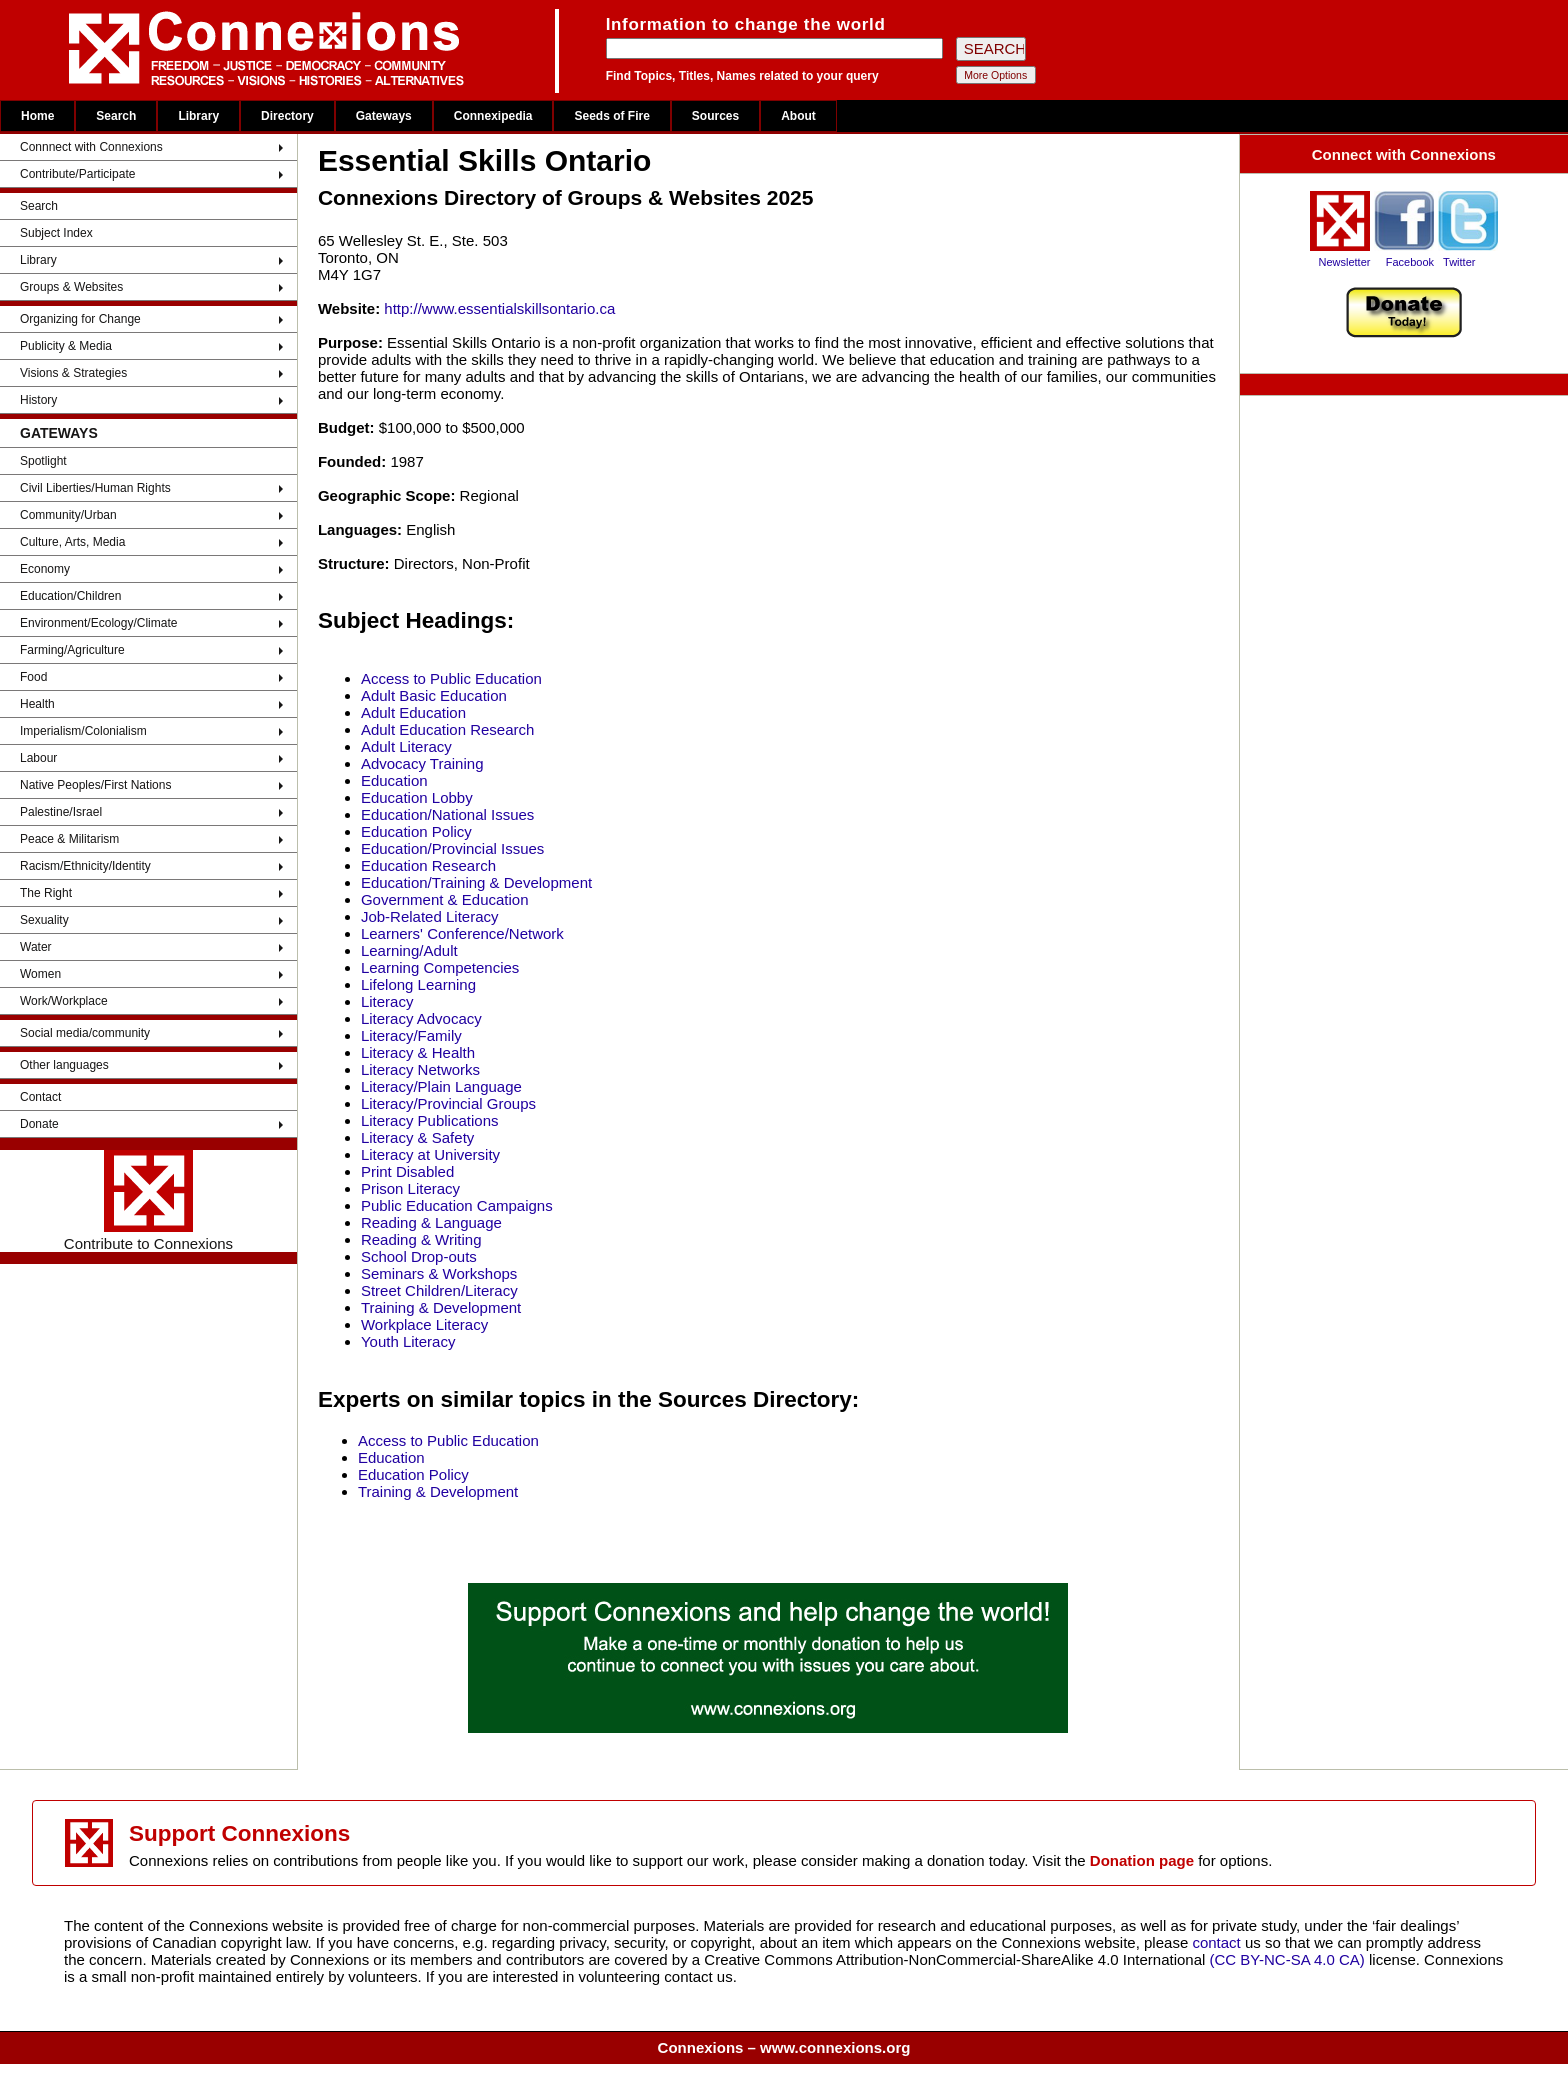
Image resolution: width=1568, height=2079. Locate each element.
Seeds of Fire (611, 116)
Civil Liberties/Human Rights (95, 488)
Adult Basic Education (434, 695)
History (38, 400)
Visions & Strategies (73, 373)
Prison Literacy (410, 1188)
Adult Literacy (406, 746)
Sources (715, 116)
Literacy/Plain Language (441, 1086)
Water (36, 947)
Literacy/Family (411, 1035)
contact (1218, 1942)
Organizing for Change (80, 319)
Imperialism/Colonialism (83, 731)
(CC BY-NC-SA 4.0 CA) (1287, 1959)
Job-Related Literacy (430, 916)
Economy (45, 569)
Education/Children (70, 596)
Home (37, 116)
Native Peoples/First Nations (95, 785)
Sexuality (44, 920)
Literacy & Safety (417, 1137)
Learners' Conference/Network (462, 933)
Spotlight (43, 461)
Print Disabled (407, 1171)
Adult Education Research (447, 729)
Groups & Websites (71, 287)
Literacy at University (430, 1154)
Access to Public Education (451, 678)
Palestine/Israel (61, 812)
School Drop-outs (419, 1256)
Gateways (384, 116)
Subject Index (56, 233)
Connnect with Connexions (91, 147)
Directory (287, 116)
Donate (39, 1124)
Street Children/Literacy (439, 1290)
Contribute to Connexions (148, 1201)
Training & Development (441, 1307)
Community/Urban (68, 515)
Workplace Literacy (424, 1324)
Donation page (1142, 1860)
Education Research (428, 865)
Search (116, 116)
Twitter (1459, 262)
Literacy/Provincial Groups (448, 1103)
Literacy (387, 1001)
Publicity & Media (66, 346)
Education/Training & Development (476, 882)
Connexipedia (493, 116)
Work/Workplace (64, 1001)
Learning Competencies (440, 967)
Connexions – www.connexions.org (784, 2047)
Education (394, 780)
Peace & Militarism (69, 839)
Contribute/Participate (77, 174)
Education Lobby (417, 797)
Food (33, 677)
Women (40, 974)
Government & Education (445, 899)
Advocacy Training (422, 763)
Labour (38, 758)
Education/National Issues (447, 814)
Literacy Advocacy (421, 1018)
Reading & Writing (421, 1239)
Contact (40, 1097)
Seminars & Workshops (439, 1273)
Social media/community (85, 1033)
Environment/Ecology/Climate (98, 623)
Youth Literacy (408, 1341)
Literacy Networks (420, 1069)
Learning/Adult (409, 950)
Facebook (1410, 262)
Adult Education (413, 712)
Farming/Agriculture (72, 650)
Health (37, 704)
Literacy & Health (418, 1052)
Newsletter (1344, 262)
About (798, 116)
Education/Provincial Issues (452, 848)
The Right (46, 893)
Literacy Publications (430, 1120)
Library (198, 116)
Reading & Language (431, 1222)
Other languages (64, 1065)
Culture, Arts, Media (72, 542)
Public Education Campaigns (457, 1205)
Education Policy (416, 831)
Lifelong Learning (418, 984)
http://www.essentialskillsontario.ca (499, 308)
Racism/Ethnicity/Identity (85, 866)
